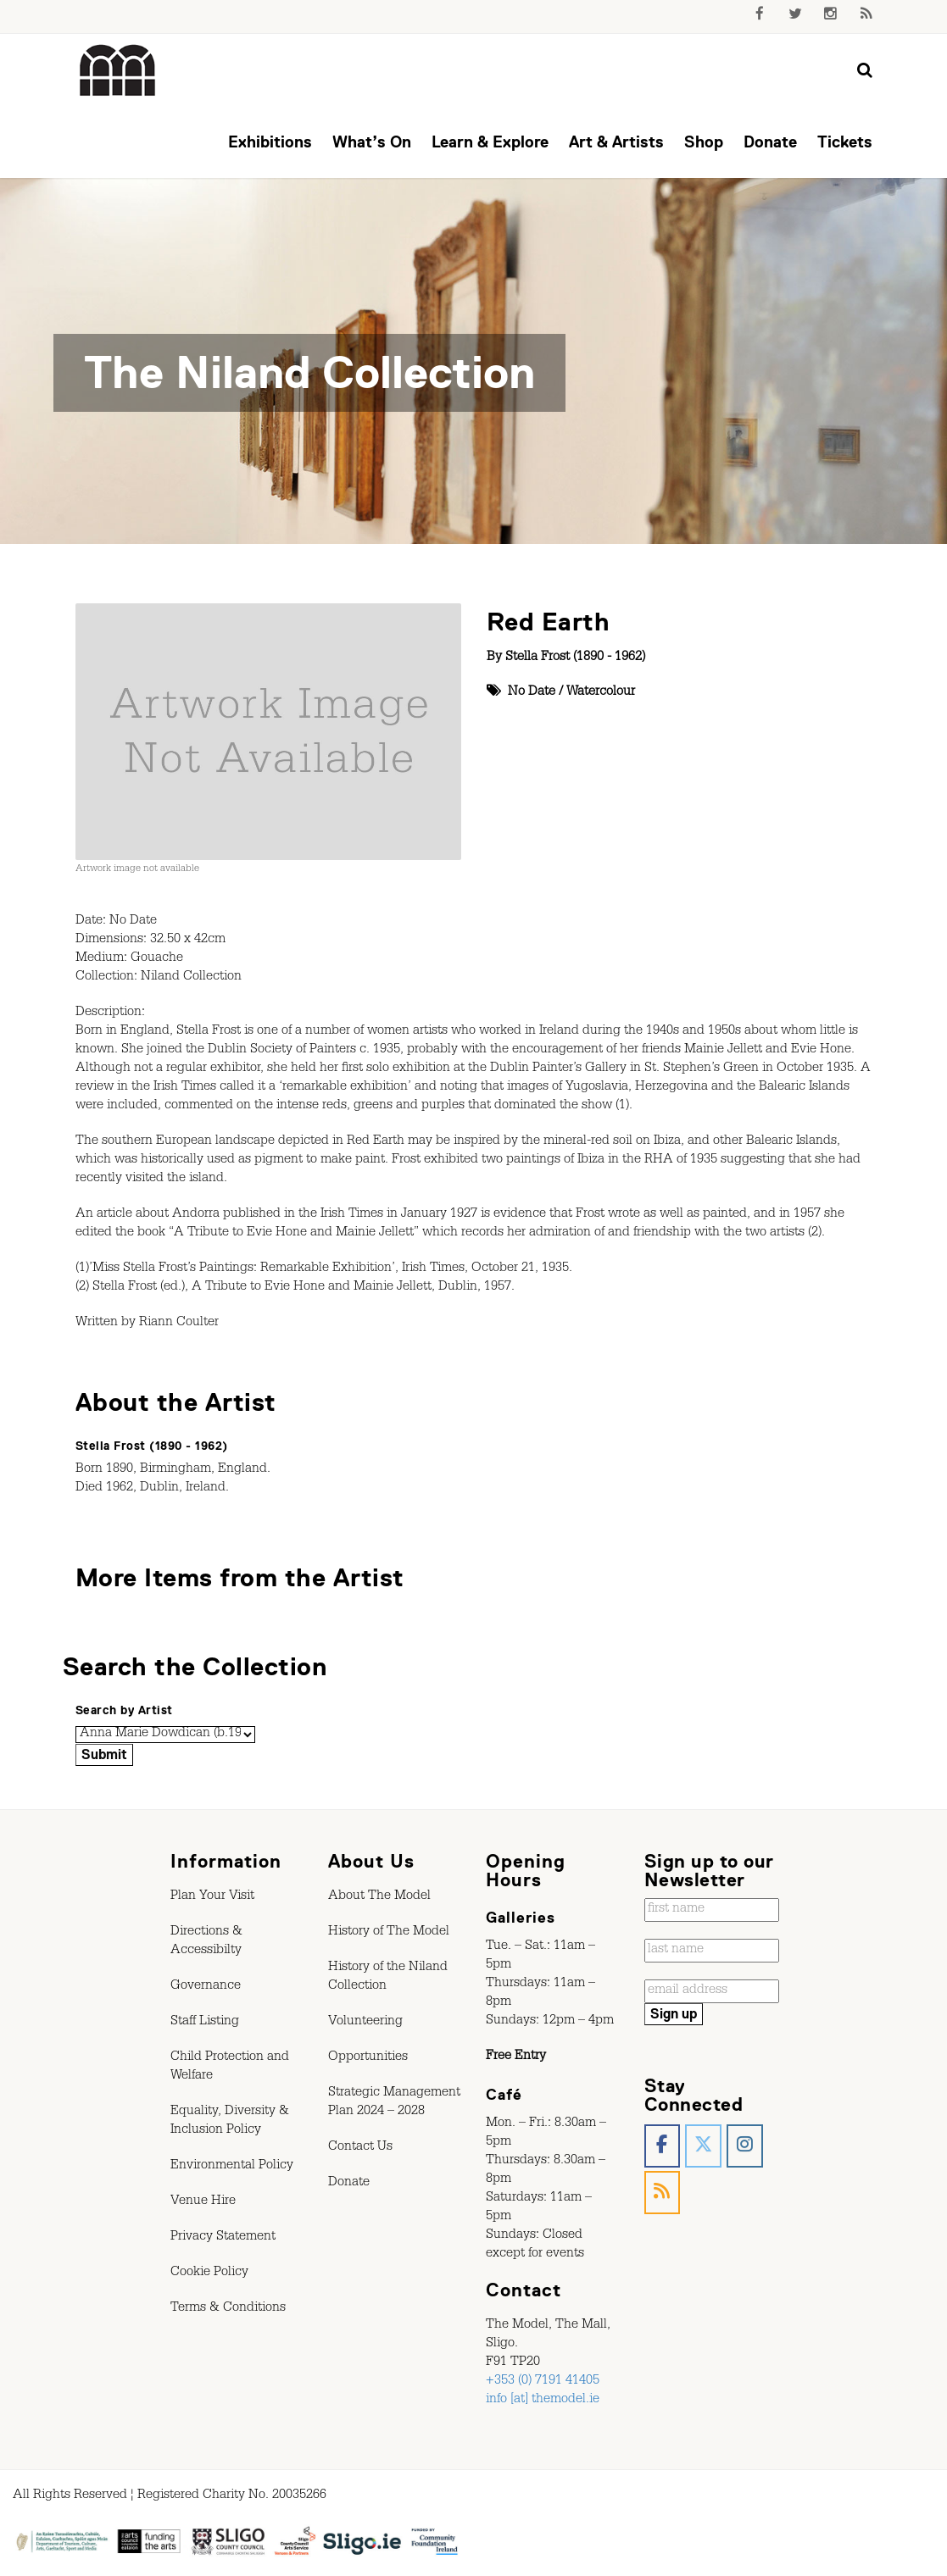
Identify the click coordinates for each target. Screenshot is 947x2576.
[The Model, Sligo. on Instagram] (745, 2146)
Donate (770, 142)
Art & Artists (616, 142)
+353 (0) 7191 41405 (542, 2382)
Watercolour (600, 693)
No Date (531, 693)
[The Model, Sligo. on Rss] (662, 2192)
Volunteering (365, 2022)
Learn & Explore (490, 142)
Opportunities (368, 2058)
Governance (205, 1987)
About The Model (379, 1897)
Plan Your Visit (212, 1897)
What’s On (371, 142)
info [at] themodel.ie (542, 2400)
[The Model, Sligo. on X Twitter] (703, 2146)
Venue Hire (203, 2202)
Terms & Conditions (228, 2309)
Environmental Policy (231, 2167)
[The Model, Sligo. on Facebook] (662, 2146)
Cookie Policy (209, 2273)
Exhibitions (270, 142)
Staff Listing (204, 2022)
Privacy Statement (223, 2238)
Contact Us (360, 2148)
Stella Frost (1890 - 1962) (575, 658)
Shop (703, 142)
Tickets (844, 142)
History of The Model (388, 1933)
